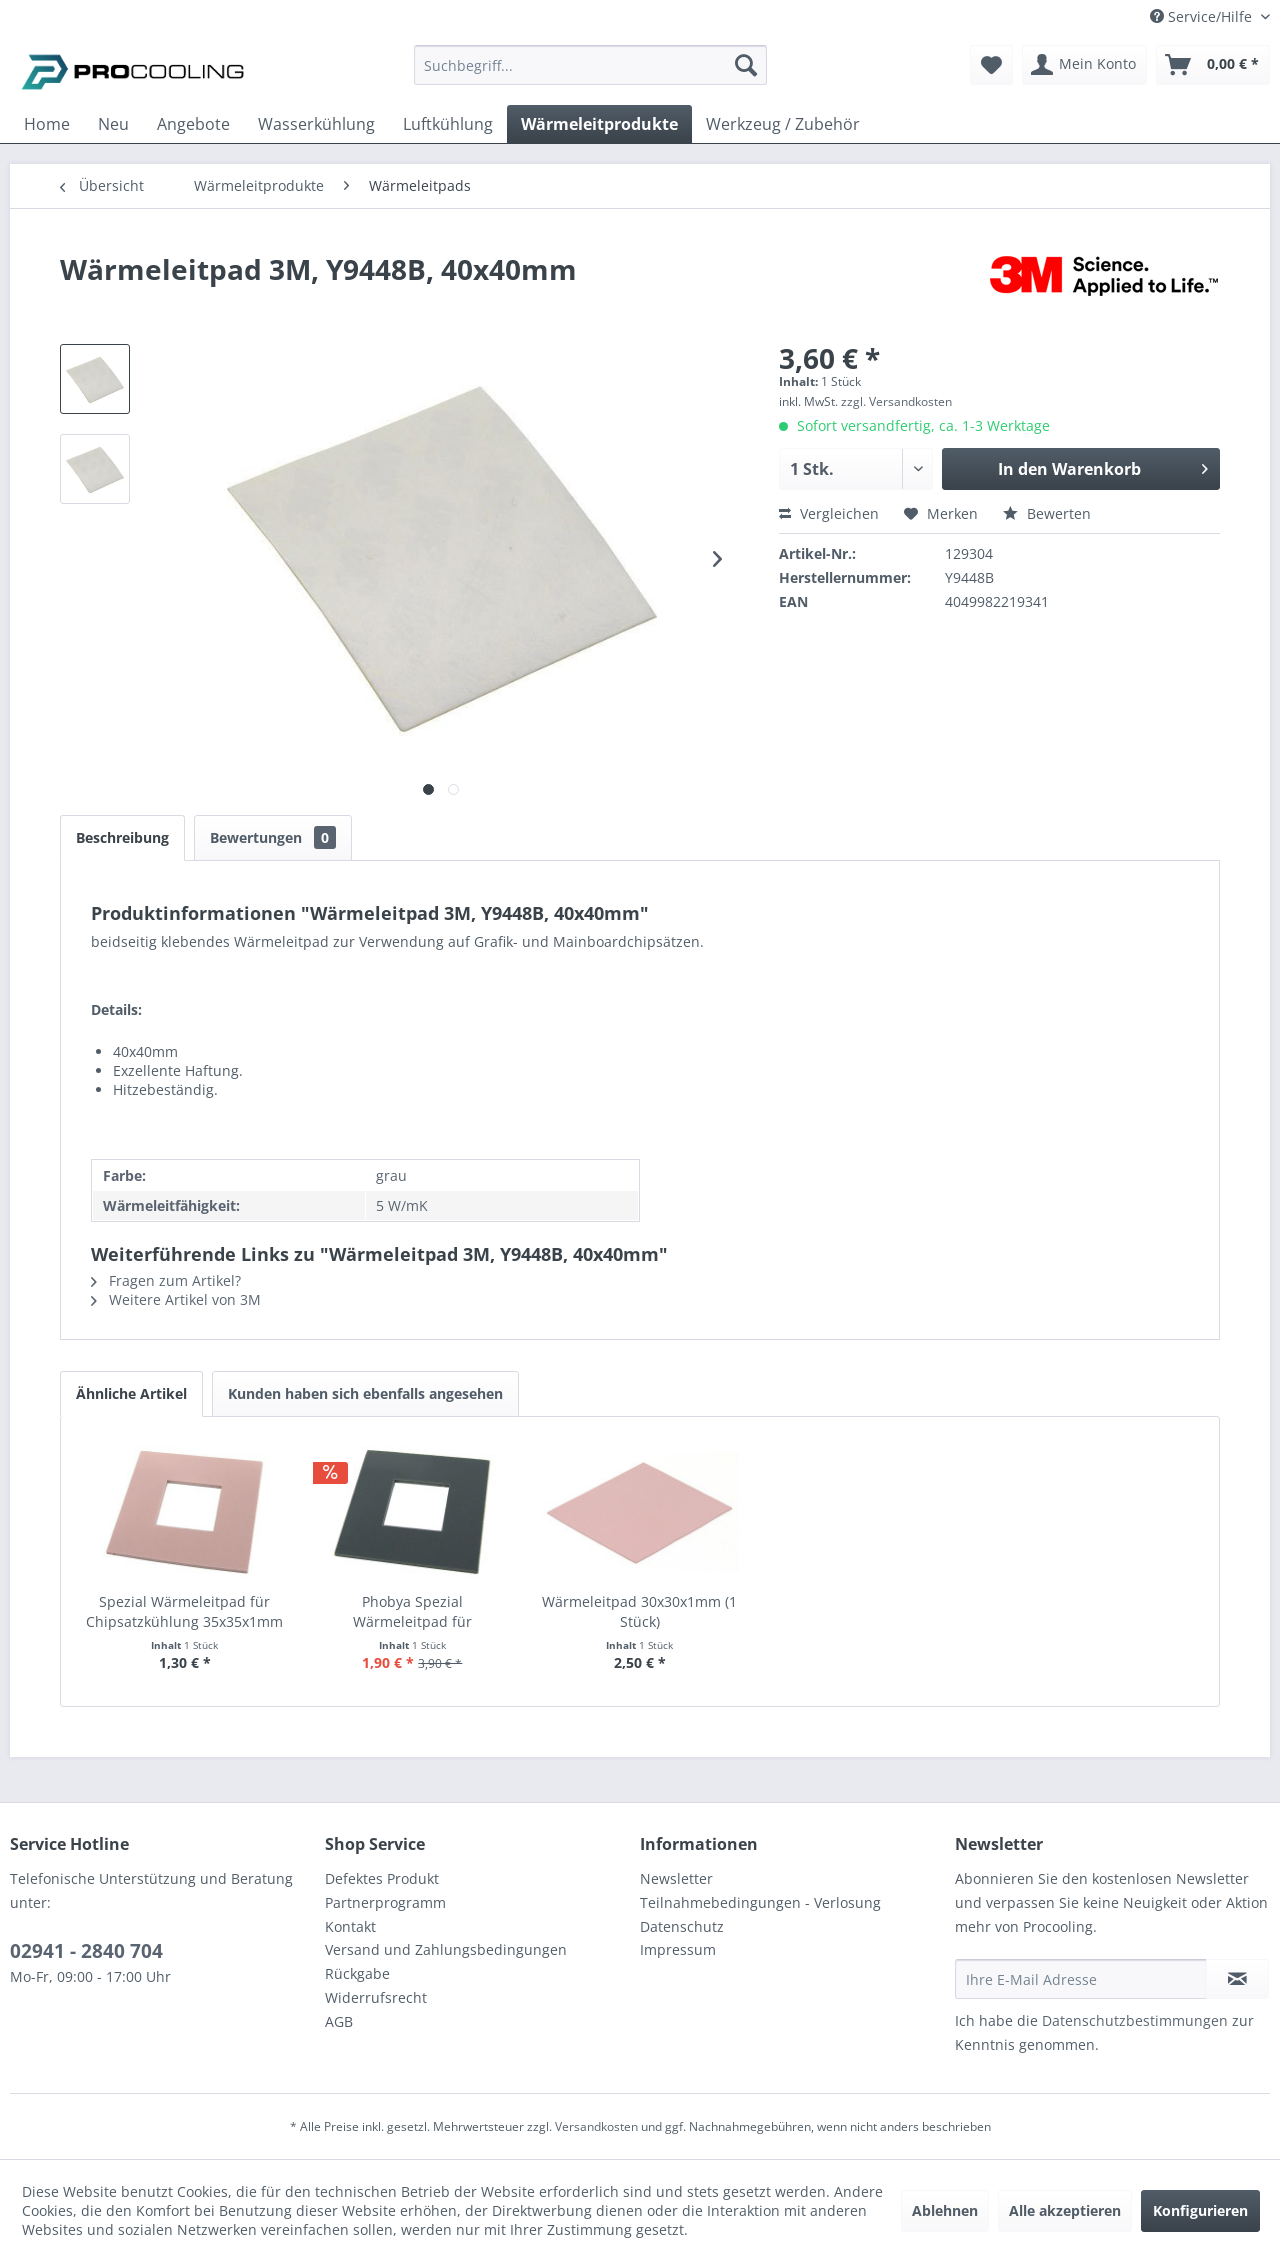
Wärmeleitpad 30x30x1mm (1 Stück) (639, 1611)
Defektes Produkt (382, 1878)
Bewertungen (273, 837)
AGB (339, 2021)
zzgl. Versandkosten (896, 401)
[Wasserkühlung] (316, 124)
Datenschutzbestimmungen (1135, 2020)
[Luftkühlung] (448, 124)
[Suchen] (746, 65)
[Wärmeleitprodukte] (599, 124)
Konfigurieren (1200, 2210)
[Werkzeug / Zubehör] (783, 124)
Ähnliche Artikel (131, 1393)
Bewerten (1047, 513)
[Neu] (113, 124)
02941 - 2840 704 (86, 1951)
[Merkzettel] (991, 65)
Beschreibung (122, 837)
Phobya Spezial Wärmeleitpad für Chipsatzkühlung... (412, 1612)
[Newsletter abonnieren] (1237, 1979)
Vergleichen (829, 513)
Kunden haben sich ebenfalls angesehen (365, 1393)
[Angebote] (193, 124)
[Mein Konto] (1084, 65)
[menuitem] (590, 74)
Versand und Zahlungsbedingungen (446, 1949)
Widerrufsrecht (376, 1997)
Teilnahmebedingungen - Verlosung (760, 1902)
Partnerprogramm (385, 1902)
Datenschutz (682, 1926)
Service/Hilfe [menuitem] (1203, 16)
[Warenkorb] (1213, 65)
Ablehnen (945, 2210)
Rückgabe (357, 1973)
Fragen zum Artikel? (166, 1280)
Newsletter (676, 1878)
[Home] (47, 124)
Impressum (678, 1949)
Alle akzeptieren (1065, 2210)
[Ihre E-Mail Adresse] (1081, 1979)
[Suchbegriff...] (590, 65)
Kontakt (350, 1926)
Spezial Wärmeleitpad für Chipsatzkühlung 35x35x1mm (184, 1611)
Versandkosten (596, 2126)
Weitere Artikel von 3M (176, 1299)
